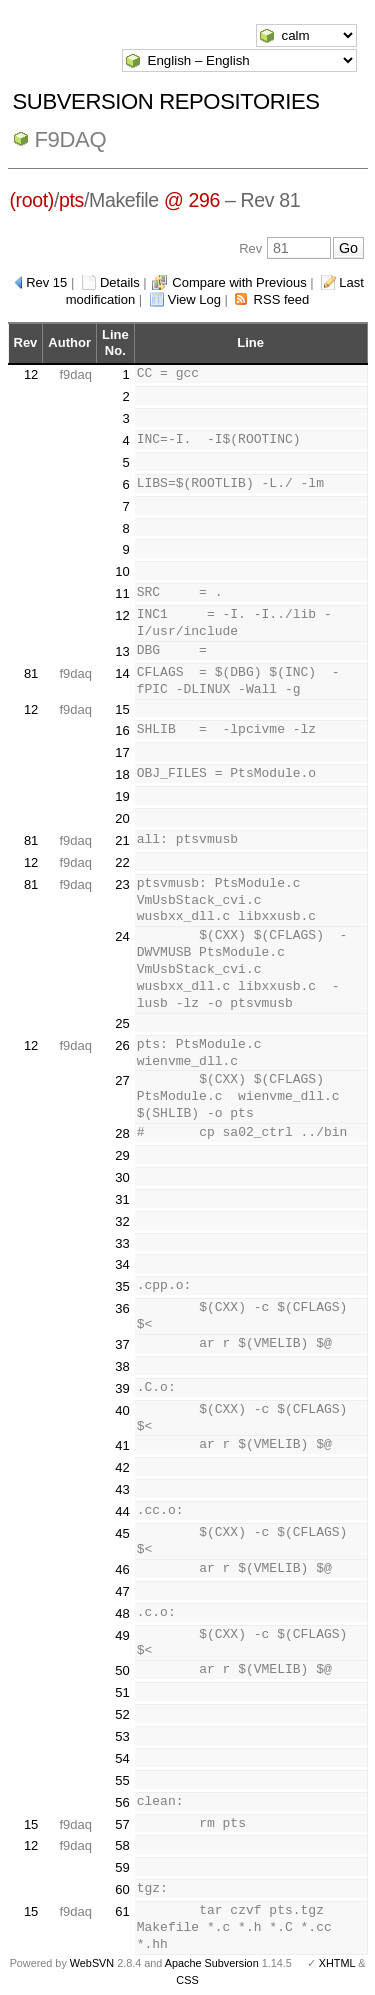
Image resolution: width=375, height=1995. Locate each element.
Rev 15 (46, 282)
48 (122, 1613)
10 (122, 571)
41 (122, 1445)
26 (122, 1045)
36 (122, 1308)
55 (122, 1780)
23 (122, 884)
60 (122, 1889)
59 (122, 1867)
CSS (187, 1980)
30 (122, 1177)
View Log (194, 299)
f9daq (71, 139)
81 (31, 673)
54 (122, 1758)
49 (122, 1635)
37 (122, 1344)
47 (122, 1591)
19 (122, 796)
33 (122, 1243)
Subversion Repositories (166, 101)
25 (122, 1023)
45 (122, 1533)
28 (122, 1133)
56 (122, 1802)
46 (122, 1569)
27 (122, 1080)
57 (122, 1824)
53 (122, 1736)
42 (122, 1467)
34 (122, 1264)
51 (122, 1692)
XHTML (337, 1963)
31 (122, 1199)
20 (122, 818)
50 (122, 1670)
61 (122, 1911)
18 (122, 774)
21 (122, 840)
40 (122, 1410)
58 (122, 1845)
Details (120, 282)
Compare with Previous (239, 282)
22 (122, 862)
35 (122, 1286)
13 (122, 651)
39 (122, 1388)
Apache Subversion (212, 1963)
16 (122, 730)
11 (122, 593)
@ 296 (192, 200)
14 (122, 673)
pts (71, 200)
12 (31, 374)
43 (122, 1489)
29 (122, 1155)
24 (122, 936)
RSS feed (282, 299)
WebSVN (92, 1963)
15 (122, 709)
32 (122, 1221)
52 (122, 1714)
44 (122, 1511)
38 (122, 1366)
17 (122, 752)
